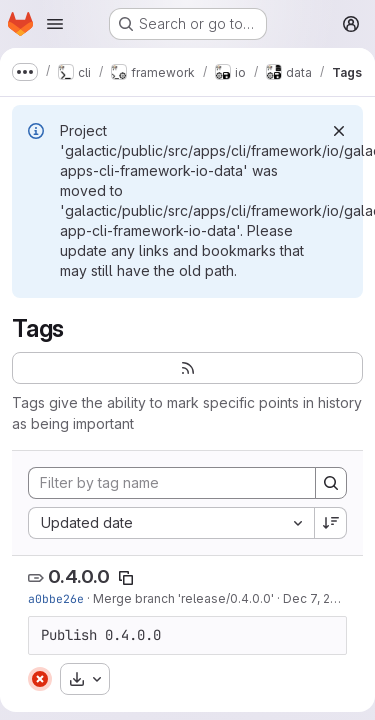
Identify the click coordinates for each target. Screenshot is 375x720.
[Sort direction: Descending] (331, 523)
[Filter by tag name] (172, 483)
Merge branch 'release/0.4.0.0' (183, 598)
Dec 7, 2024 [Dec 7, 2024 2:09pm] (318, 598)
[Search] (331, 483)
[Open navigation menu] (55, 24)
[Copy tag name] (126, 578)
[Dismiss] (339, 131)
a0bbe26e (56, 598)
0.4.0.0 (79, 576)
